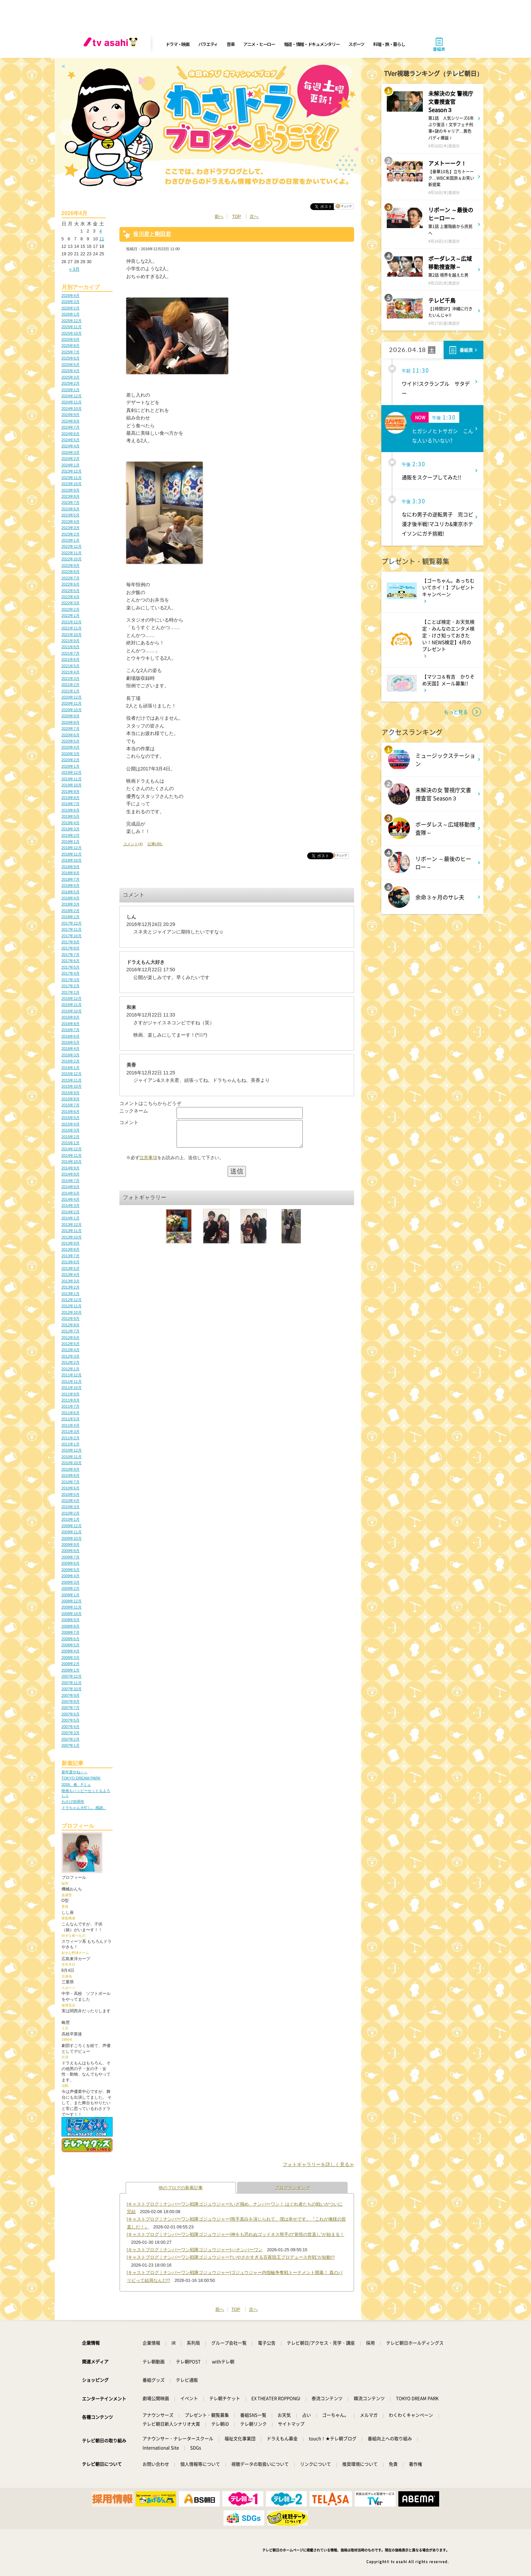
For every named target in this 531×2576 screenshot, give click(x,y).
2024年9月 (71, 415)
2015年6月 (71, 1111)
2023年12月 (72, 471)
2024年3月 (71, 452)
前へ (219, 216)
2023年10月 (72, 484)
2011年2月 (71, 1438)
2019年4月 (71, 823)
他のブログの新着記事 (181, 2187)
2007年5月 (71, 1720)
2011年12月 (72, 1375)
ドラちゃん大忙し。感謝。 (84, 1808)
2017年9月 (71, 942)
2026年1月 (71, 314)
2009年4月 (71, 1576)
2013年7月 (71, 1256)
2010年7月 (71, 1482)
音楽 (230, 44)
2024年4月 (71, 446)
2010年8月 (71, 1475)
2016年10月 (72, 1011)
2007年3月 (71, 1733)
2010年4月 (71, 1501)
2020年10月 (72, 710)
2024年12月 (72, 396)
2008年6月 (71, 1639)
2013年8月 (71, 1249)
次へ (254, 216)
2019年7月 (71, 804)
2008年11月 (72, 1607)
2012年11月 (72, 1306)
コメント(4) (133, 844)
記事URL (155, 844)
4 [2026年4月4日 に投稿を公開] (100, 231)
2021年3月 (71, 678)
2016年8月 (71, 1024)
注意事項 (148, 1162)
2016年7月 (71, 1030)
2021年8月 (71, 647)
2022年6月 (71, 584)
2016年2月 (71, 1061)
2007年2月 (71, 1739)
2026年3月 (71, 302)
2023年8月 (71, 496)
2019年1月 (71, 841)
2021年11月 (72, 628)
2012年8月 (71, 1325)
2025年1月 (71, 390)
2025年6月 (71, 358)
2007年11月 (72, 1683)
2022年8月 (71, 572)
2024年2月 (71, 459)
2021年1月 (71, 691)
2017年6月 (71, 961)
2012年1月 (71, 1369)
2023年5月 (71, 515)
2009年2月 (71, 1588)
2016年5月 (71, 1042)
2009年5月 (71, 1570)
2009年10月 (72, 1538)
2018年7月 (71, 879)
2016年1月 (71, 1068)
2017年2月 (71, 986)
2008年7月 (71, 1632)
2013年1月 (71, 1294)
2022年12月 (72, 546)
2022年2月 (71, 609)
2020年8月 (71, 722)
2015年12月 (72, 1074)
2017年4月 (71, 973)
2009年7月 (71, 1557)
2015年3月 (71, 1130)
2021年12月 (72, 622)
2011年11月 (72, 1381)
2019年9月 (71, 791)
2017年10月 (72, 936)
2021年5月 (71, 666)
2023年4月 (71, 521)
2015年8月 (71, 1099)
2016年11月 (72, 1005)
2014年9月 (71, 1168)
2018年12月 (72, 848)
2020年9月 (71, 716)
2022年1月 (71, 615)
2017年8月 (71, 948)
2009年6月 (71, 1563)
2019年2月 (71, 835)
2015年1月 (71, 1143)
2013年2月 (71, 1287)
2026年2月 (71, 308)
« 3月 (74, 269)
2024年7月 (71, 427)
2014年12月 (72, 1149)
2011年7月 (71, 1406)
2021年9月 (71, 641)
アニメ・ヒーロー (259, 44)
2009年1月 (71, 1595)
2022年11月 (72, 553)
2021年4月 (71, 672)
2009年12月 (72, 1526)
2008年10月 (72, 1614)
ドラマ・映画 (177, 44)
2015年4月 (71, 1124)
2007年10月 (72, 1689)
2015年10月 (72, 1086)
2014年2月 (71, 1212)
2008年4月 (71, 1651)
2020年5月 (71, 741)
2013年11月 (72, 1231)
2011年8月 (71, 1400)
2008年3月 (71, 1657)
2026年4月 (71, 295)
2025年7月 (71, 352)
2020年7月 (71, 728)
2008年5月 (71, 1645)
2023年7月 (71, 502)
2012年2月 (71, 1362)
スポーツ (356, 44)
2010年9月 (71, 1469)
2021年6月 (71, 659)
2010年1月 (71, 1519)
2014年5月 (71, 1193)
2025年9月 (71, 339)
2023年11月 (72, 478)
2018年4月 (71, 898)
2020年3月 (71, 754)
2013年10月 (72, 1237)
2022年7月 (71, 578)
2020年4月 (71, 747)
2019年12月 (72, 772)
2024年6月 (71, 434)
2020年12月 (72, 697)
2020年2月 (71, 760)
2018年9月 (71, 867)
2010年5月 (71, 1494)
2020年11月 (72, 703)
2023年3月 (71, 528)
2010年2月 (71, 1513)
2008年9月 (71, 1620)
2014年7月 (71, 1181)
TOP (236, 216)
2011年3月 (71, 1431)
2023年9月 (71, 490)
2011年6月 (71, 1413)
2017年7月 (71, 955)
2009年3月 (71, 1582)
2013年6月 (71, 1262)
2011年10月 (72, 1388)
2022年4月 (71, 597)
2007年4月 (71, 1727)
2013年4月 (71, 1275)
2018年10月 (72, 860)
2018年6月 (71, 885)
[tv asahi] (111, 44)
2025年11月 (72, 327)
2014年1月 (71, 1218)
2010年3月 (71, 1507)
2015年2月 (71, 1137)
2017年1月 (71, 992)
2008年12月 (72, 1601)
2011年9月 (71, 1394)
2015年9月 (71, 1093)
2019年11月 (72, 779)
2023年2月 (71, 534)
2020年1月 (71, 766)
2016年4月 (71, 1048)
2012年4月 (71, 1350)
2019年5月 (71, 816)
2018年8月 (71, 873)
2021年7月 (71, 653)
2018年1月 (71, 917)
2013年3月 (71, 1281)
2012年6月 (71, 1337)
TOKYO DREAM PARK (81, 1778)
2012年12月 (72, 1300)
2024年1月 (71, 465)
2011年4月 (71, 1425)
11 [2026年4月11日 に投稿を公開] (101, 238)
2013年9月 (71, 1243)
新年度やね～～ (75, 1772)
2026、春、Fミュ (76, 1784)
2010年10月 (72, 1463)
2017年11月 (72, 929)
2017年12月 (72, 923)
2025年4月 (71, 371)
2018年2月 (71, 911)
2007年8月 (71, 1701)
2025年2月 (71, 383)
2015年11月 (72, 1080)
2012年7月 (71, 1331)
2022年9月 (71, 565)
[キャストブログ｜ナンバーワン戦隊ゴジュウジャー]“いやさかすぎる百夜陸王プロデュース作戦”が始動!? (231, 2257)
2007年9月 (71, 1695)
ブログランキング (292, 2187)
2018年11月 (72, 854)
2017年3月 (71, 980)
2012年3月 (71, 1356)
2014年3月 (71, 1205)
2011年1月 (71, 1444)
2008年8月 (71, 1626)
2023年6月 (71, 509)
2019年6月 (71, 810)
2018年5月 (71, 892)
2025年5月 (71, 365)
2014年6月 (71, 1187)
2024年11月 (72, 402)
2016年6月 (71, 1036)
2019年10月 (72, 785)
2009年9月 (71, 1544)
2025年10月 (72, 333)
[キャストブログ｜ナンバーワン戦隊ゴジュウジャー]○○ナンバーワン (195, 2249)
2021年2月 (71, 685)
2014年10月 (72, 1161)
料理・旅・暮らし (389, 44)
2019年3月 (71, 829)
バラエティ (208, 44)
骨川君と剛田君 (152, 234)
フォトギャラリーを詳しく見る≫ (318, 2164)
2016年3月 (71, 1055)
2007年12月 (72, 1676)
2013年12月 (72, 1224)
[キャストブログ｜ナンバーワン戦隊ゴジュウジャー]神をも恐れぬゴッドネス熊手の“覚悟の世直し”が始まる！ (236, 2234)
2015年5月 (71, 1118)
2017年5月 (71, 967)
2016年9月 (71, 1017)
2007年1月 (71, 1745)
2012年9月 (71, 1318)
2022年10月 (72, 559)
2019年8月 (71, 798)
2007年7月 (71, 1708)
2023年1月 (71, 540)
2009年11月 (72, 1532)
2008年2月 (71, 1664)
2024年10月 (72, 408)
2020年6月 (71, 735)
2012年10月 (72, 1312)
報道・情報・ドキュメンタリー (312, 44)
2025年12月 (72, 321)
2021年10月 (72, 635)
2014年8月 (71, 1174)
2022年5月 (71, 591)
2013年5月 (71, 1268)
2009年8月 (71, 1551)
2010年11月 (72, 1457)
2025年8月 (71, 345)
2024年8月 (71, 421)
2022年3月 (71, 603)
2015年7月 (71, 1105)
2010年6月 (71, 1488)
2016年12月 (72, 998)
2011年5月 (71, 1419)
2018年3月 (71, 904)
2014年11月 (72, 1155)
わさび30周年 (73, 1801)
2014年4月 (71, 1199)
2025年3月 (71, 377)
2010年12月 (72, 1450)
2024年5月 (71, 440)
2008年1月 (71, 1670)
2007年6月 (71, 1714)
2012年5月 (71, 1344)
